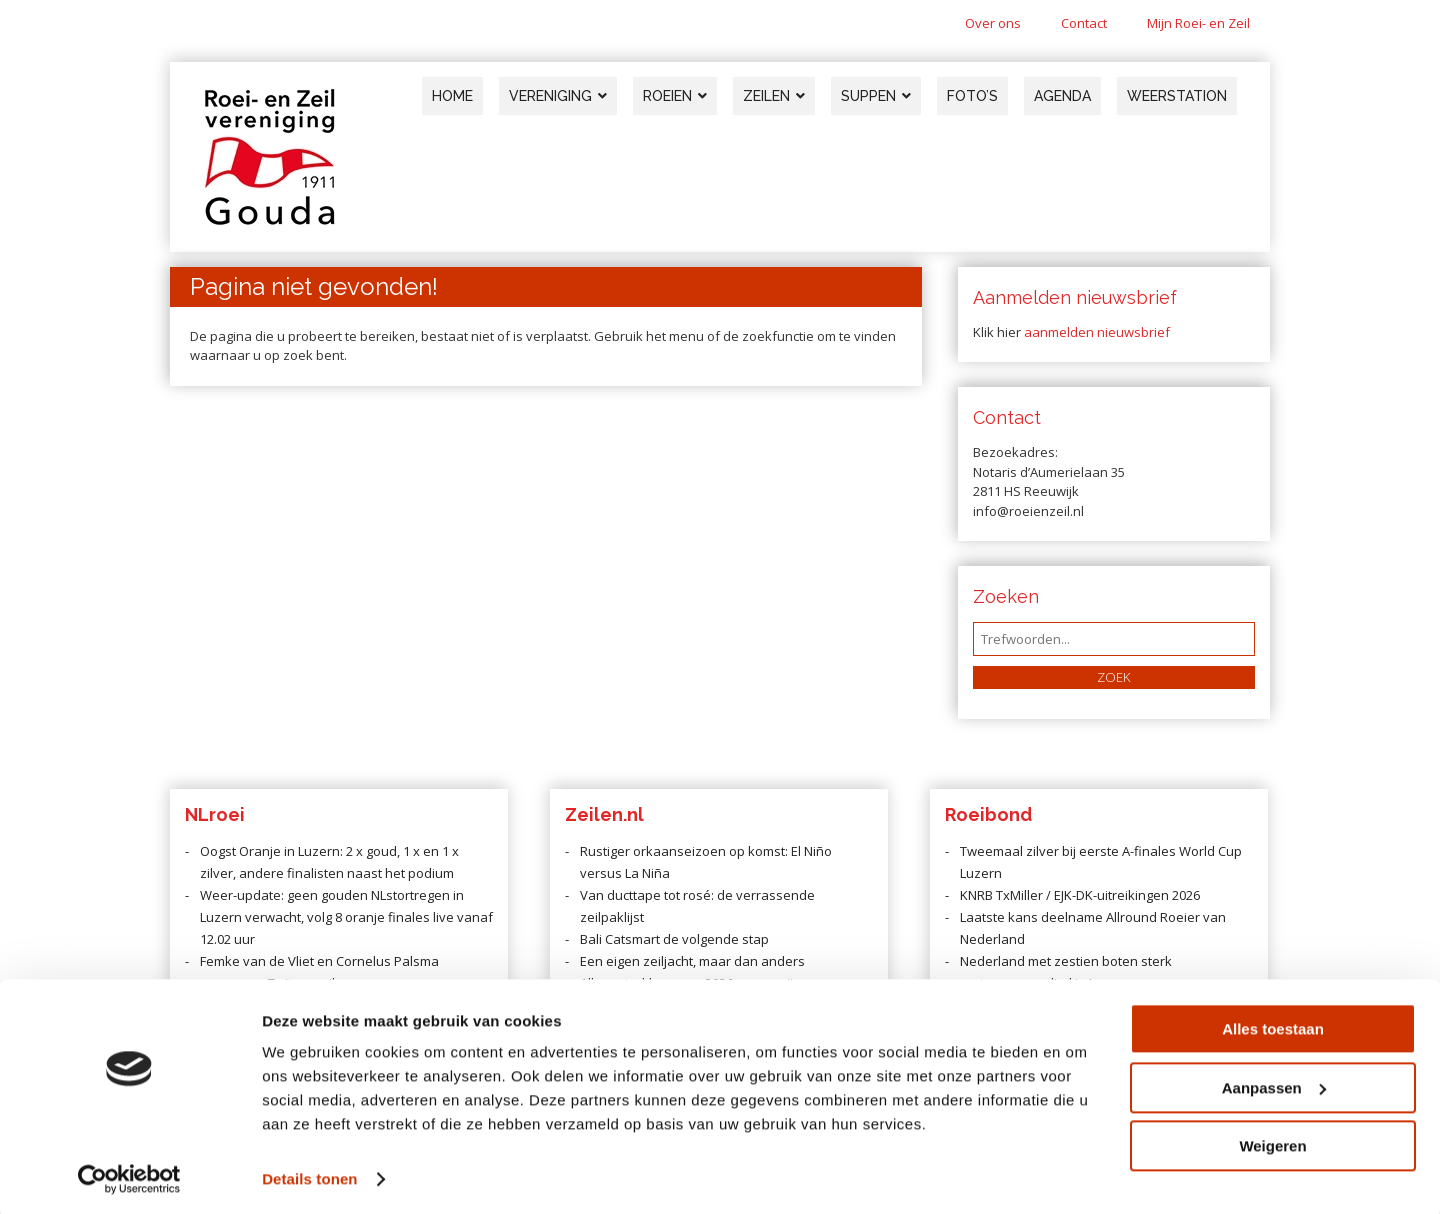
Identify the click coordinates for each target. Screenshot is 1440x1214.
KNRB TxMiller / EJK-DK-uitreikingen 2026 (1080, 895)
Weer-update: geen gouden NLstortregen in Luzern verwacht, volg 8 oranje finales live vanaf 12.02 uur (346, 917)
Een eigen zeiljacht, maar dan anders (692, 961)
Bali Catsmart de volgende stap (674, 939)
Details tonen (309, 1174)
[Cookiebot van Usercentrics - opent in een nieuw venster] (129, 1175)
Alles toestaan (1273, 1024)
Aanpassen (1274, 1082)
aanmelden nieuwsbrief (1097, 332)
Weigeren (1272, 1141)
